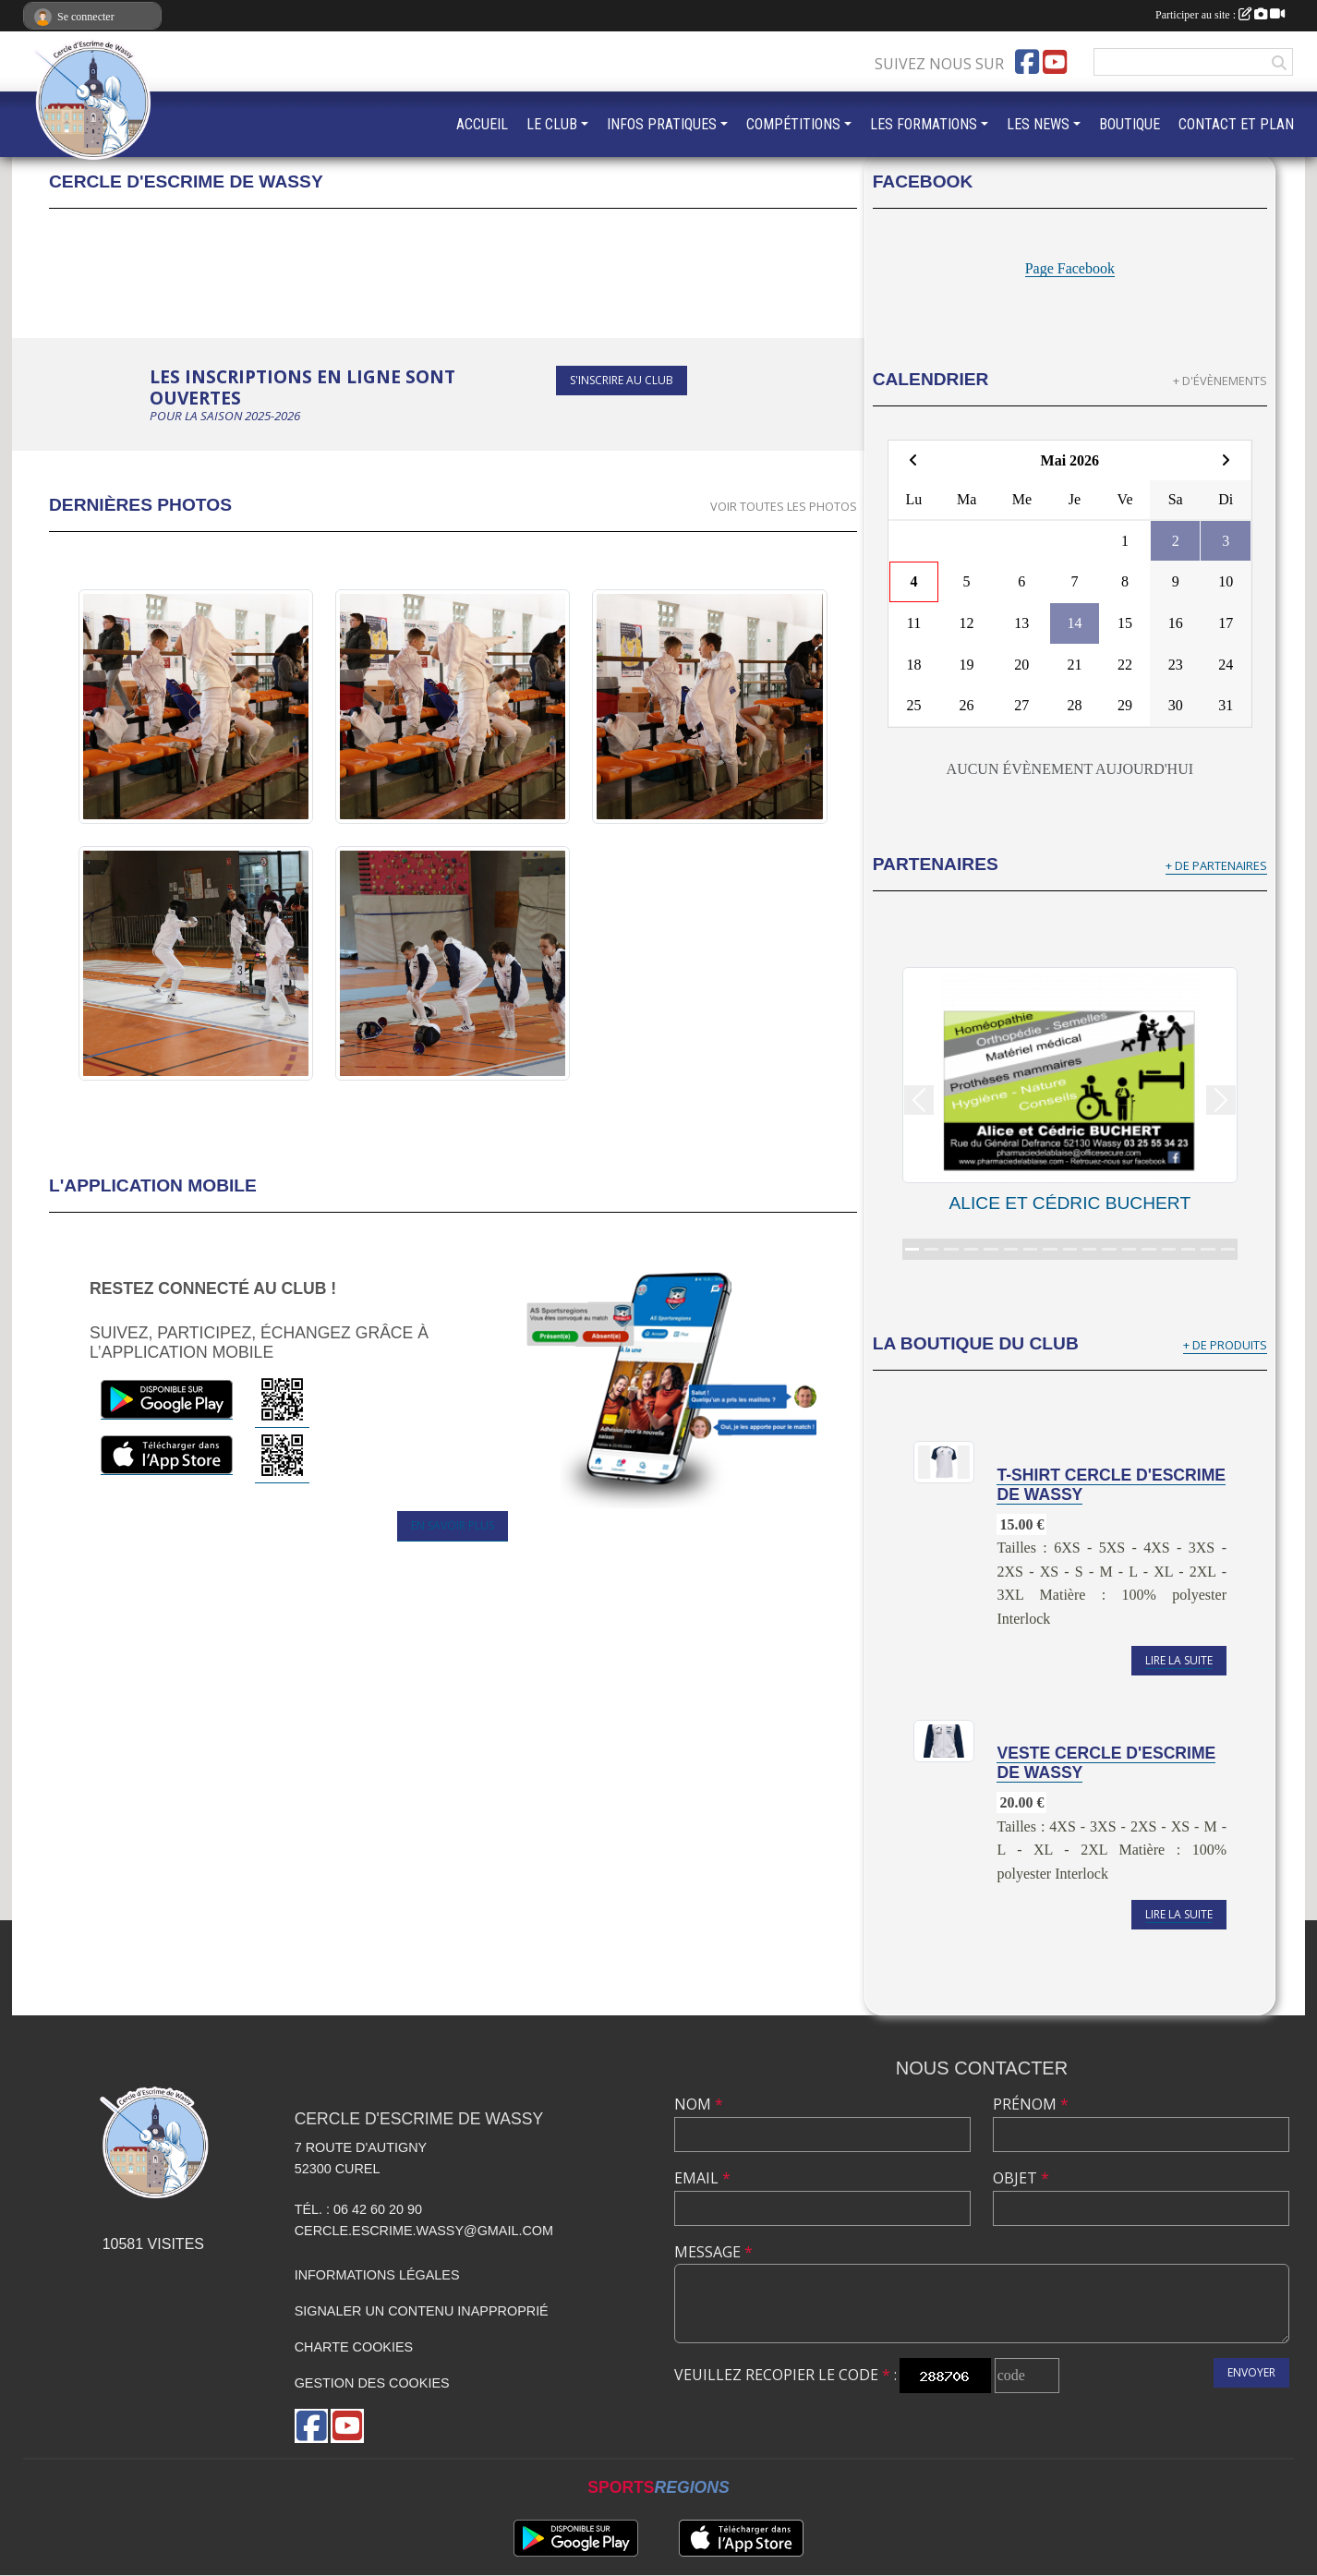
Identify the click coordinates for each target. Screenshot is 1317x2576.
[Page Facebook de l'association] (1027, 62)
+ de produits (1225, 1344)
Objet (1021, 2178)
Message (713, 2252)
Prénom (1031, 2104)
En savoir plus (452, 1525)
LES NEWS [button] (1038, 124)
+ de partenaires (1216, 865)
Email (702, 2178)
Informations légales (377, 2275)
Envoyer (1251, 2372)
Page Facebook (1070, 268)
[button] (919, 1099)
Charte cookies (354, 2347)
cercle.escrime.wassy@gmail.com (424, 2230)
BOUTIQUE (1129, 124)
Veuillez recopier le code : (785, 2374)
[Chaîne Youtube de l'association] (1055, 62)
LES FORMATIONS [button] (923, 124)
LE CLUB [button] (551, 124)
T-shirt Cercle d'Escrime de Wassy (1111, 1485)
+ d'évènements (1220, 380)
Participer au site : (1220, 14)
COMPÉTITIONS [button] (793, 124)
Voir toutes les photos (783, 506)
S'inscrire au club (621, 380)
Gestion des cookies (372, 2383)
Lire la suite (1179, 1660)
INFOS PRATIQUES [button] (662, 124)
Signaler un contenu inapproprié (422, 2311)
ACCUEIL (482, 124)
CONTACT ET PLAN (1236, 124)
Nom (698, 2104)
